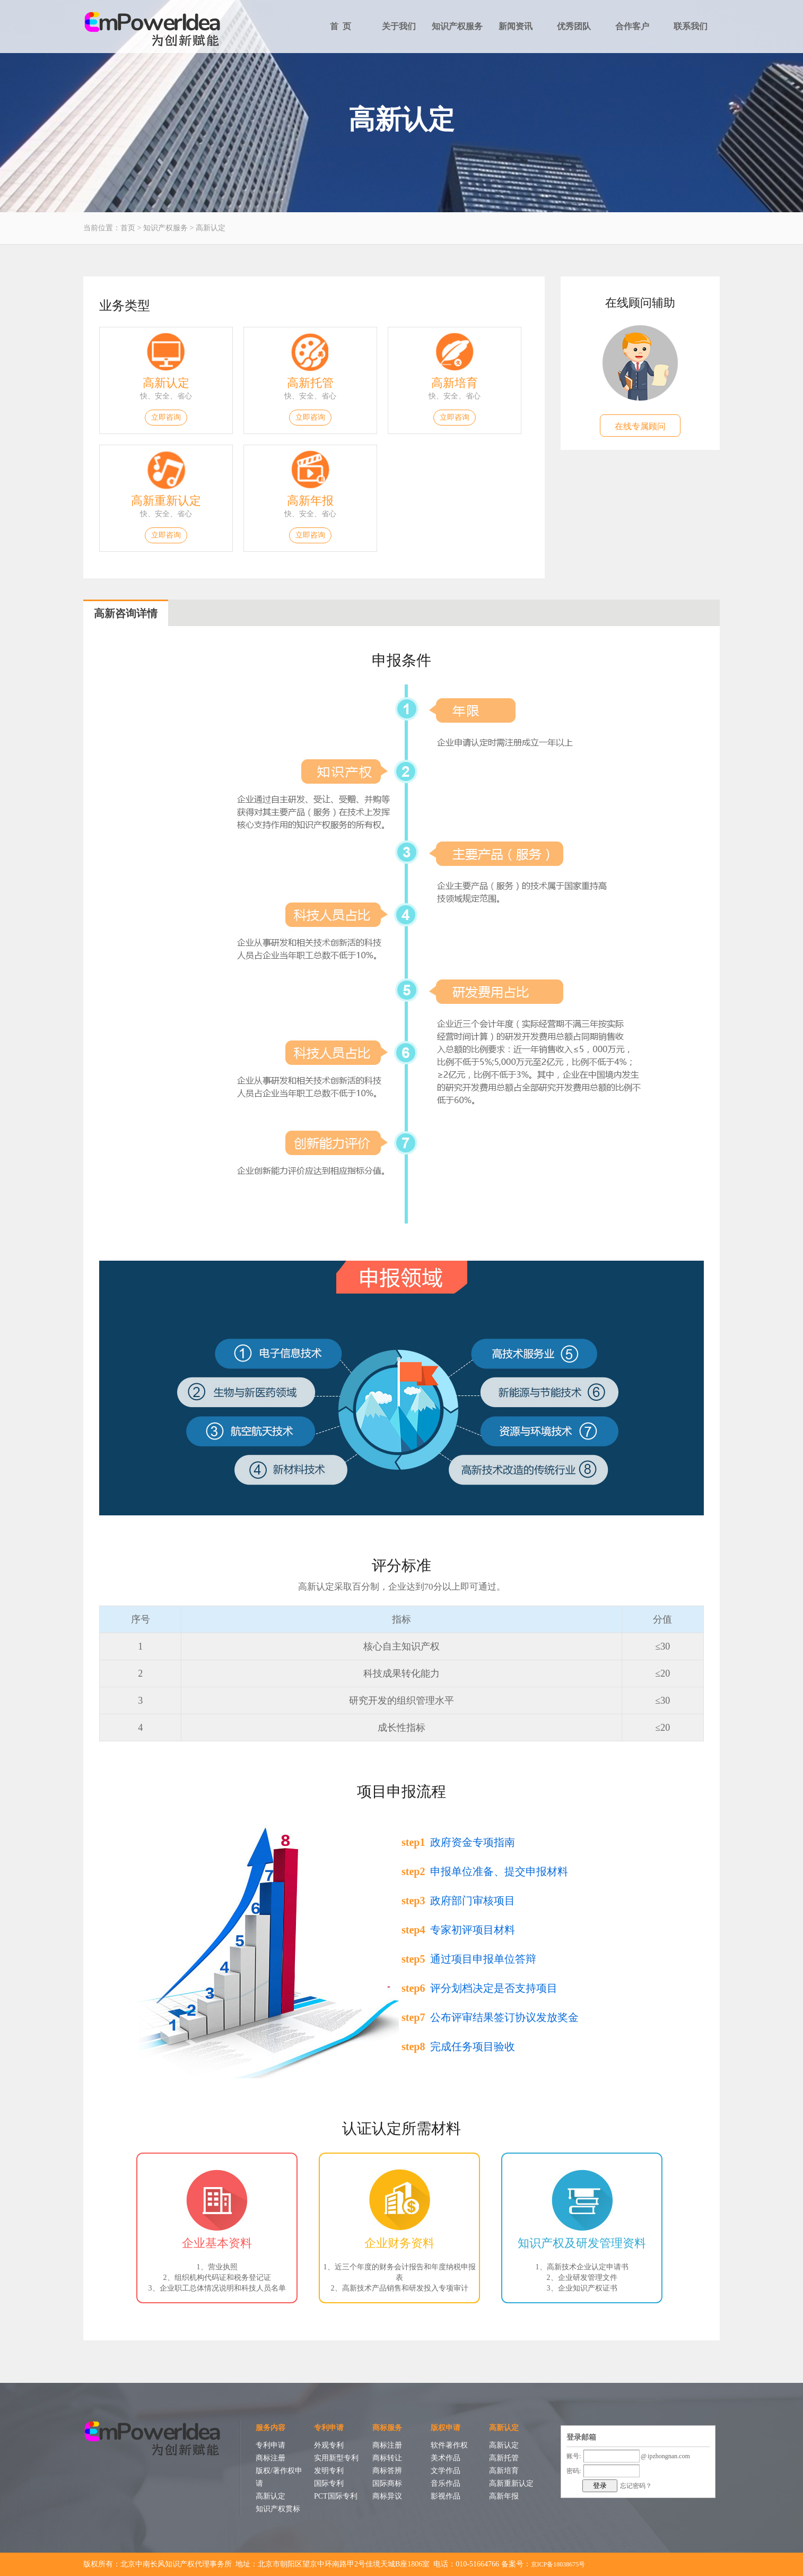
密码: (573, 2471)
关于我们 (399, 26)
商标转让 (387, 2458)
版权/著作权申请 (279, 2477)
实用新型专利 (336, 2458)
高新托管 (310, 382)
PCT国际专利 (335, 2496)
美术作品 (445, 2458)
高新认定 (210, 228)
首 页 (340, 26)
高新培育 (454, 382)
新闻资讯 (516, 26)
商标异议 (387, 2496)
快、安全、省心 (166, 396)
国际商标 (387, 2483)
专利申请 (270, 2445)
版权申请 (445, 2428)
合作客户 (632, 26)
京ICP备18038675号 (558, 2564)
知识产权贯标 (278, 2509)
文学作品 (445, 2471)
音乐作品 (445, 2483)
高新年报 (310, 500)
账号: (573, 2456)
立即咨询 (166, 417)
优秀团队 (574, 26)
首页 (127, 228)
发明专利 (329, 2471)
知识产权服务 (457, 26)
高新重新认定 (166, 500)
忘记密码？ (636, 2486)
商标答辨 (387, 2471)
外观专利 (329, 2445)
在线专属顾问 (640, 426)
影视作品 (445, 2496)
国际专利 (329, 2483)
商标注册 (270, 2458)
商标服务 (387, 2428)
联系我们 (691, 26)
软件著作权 (449, 2445)
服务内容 (270, 2428)
